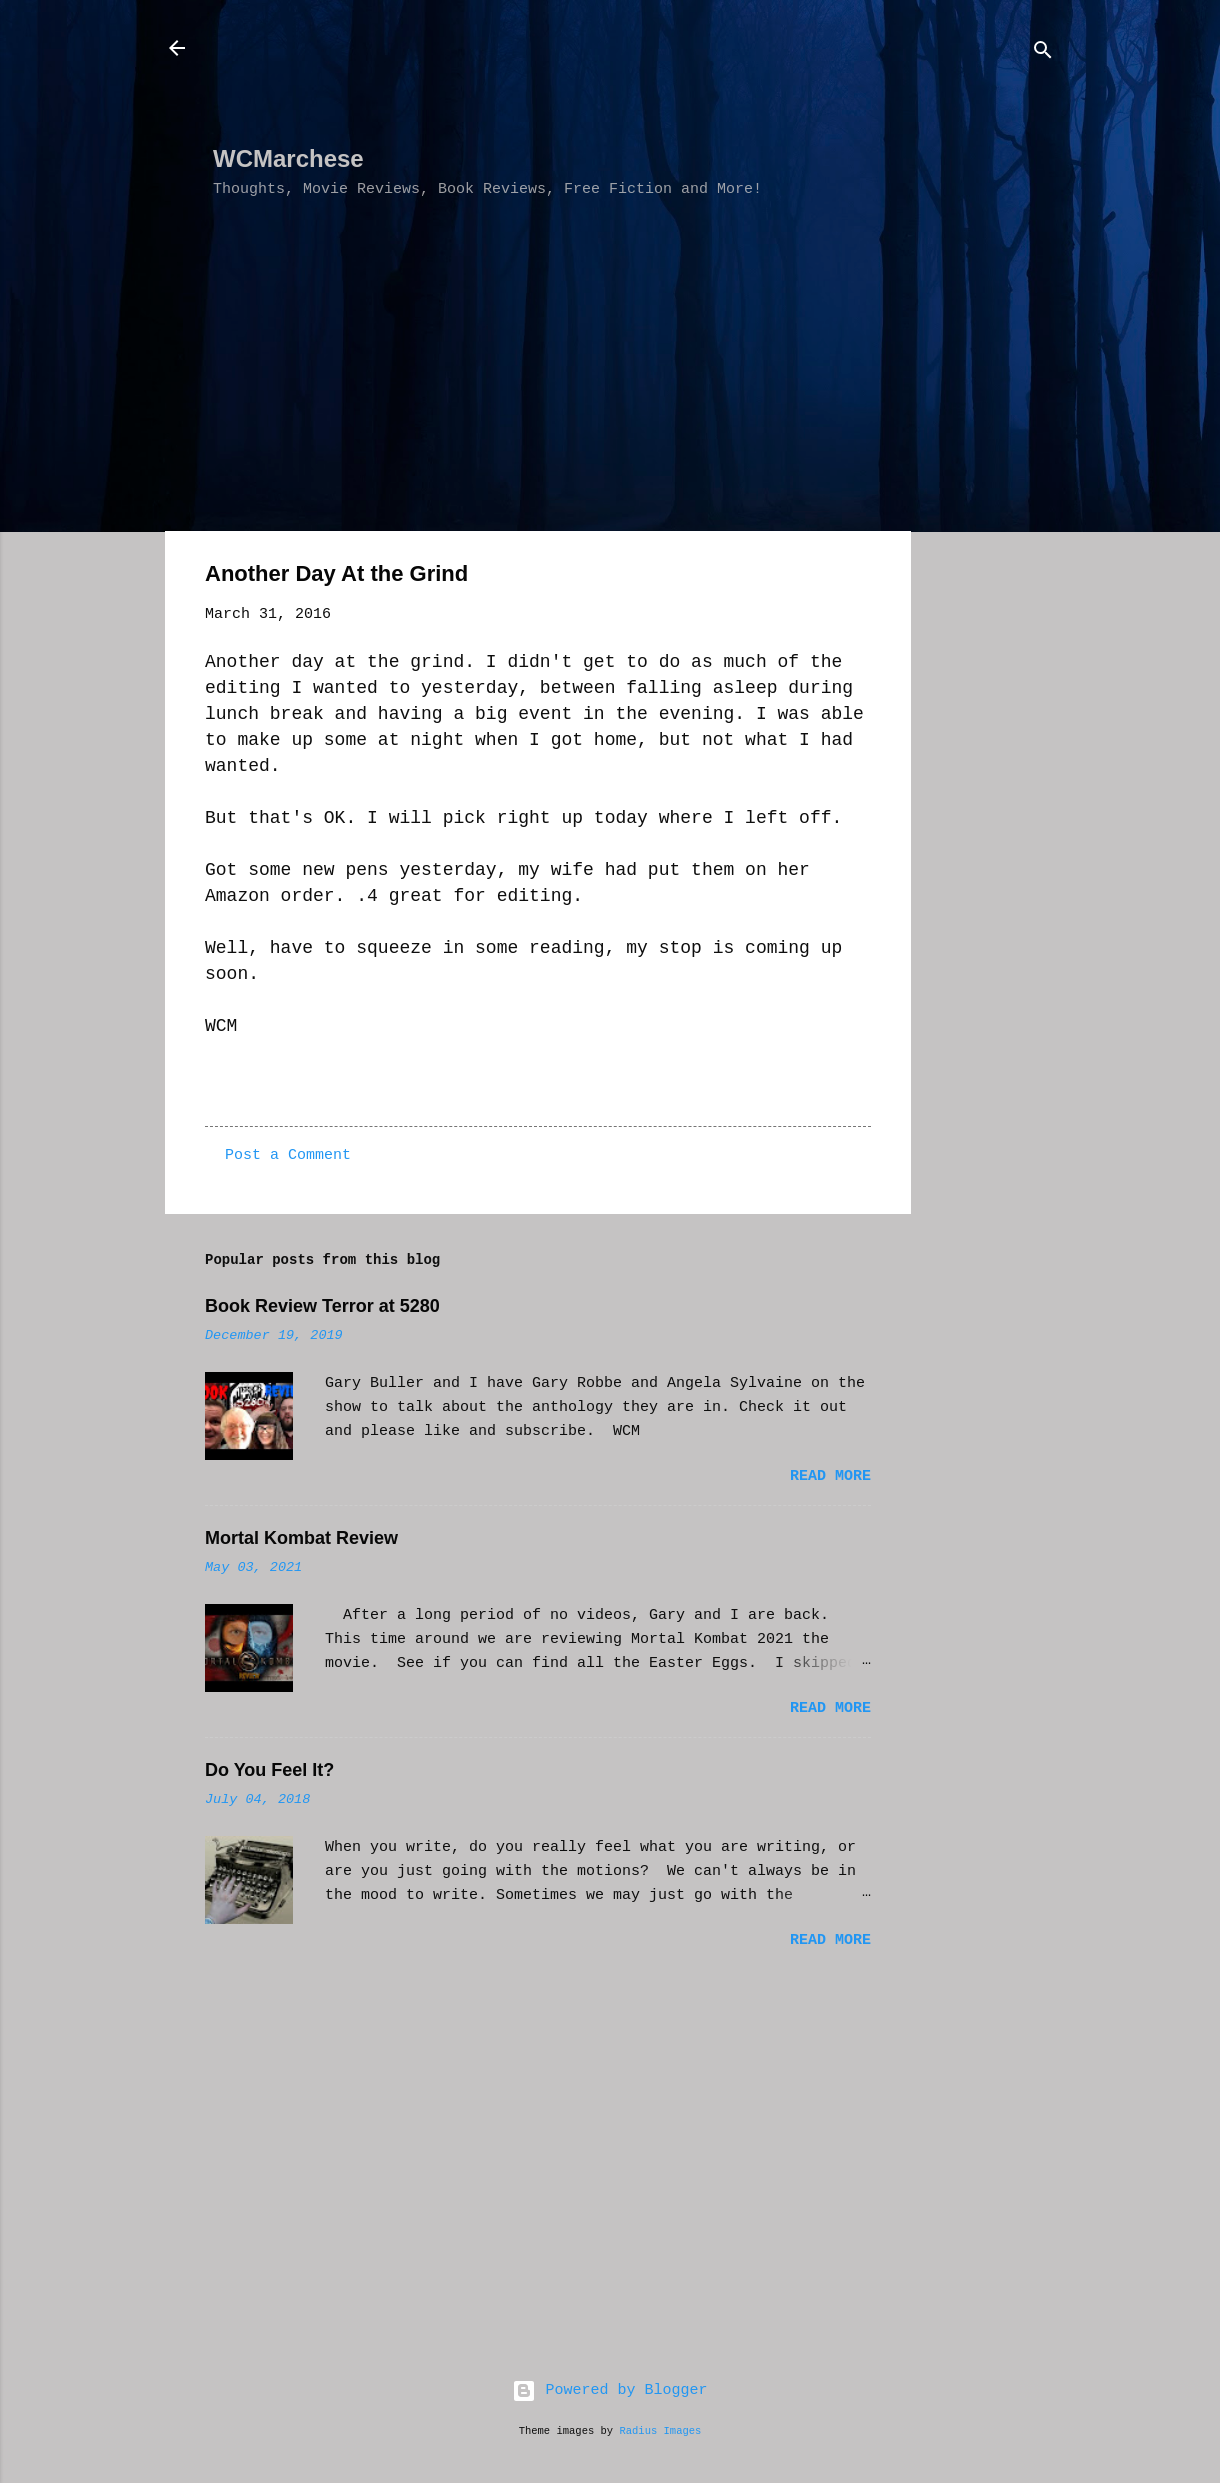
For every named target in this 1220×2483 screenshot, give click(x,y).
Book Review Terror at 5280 (322, 1306)
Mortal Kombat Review (301, 1538)
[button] (859, 577)
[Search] (1043, 54)
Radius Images (660, 2431)
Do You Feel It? (269, 1770)
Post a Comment (288, 1155)
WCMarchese (288, 158)
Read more (830, 1476)
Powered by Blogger (609, 2390)
